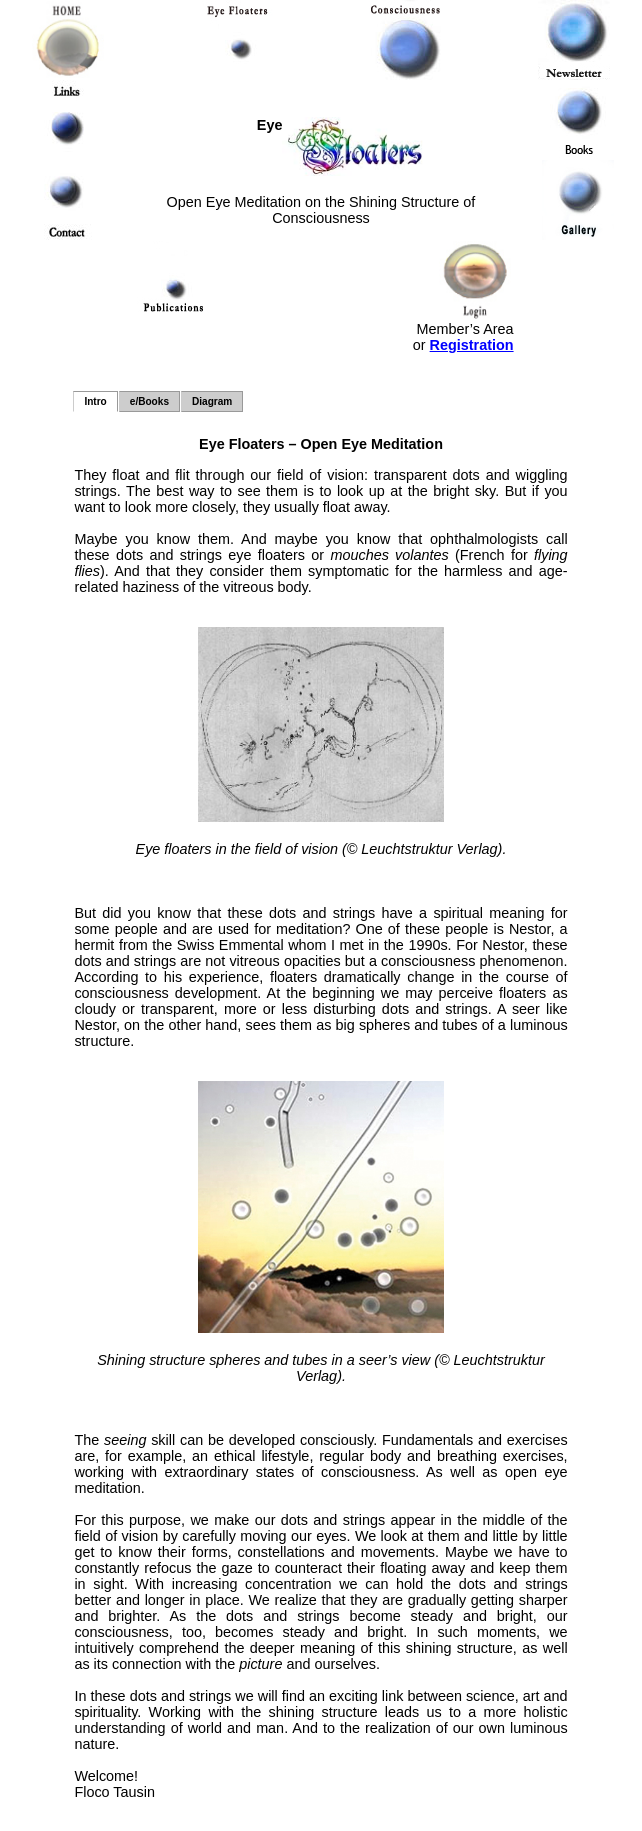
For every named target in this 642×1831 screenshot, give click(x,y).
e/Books (149, 401)
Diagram (212, 401)
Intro (95, 401)
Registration (472, 345)
